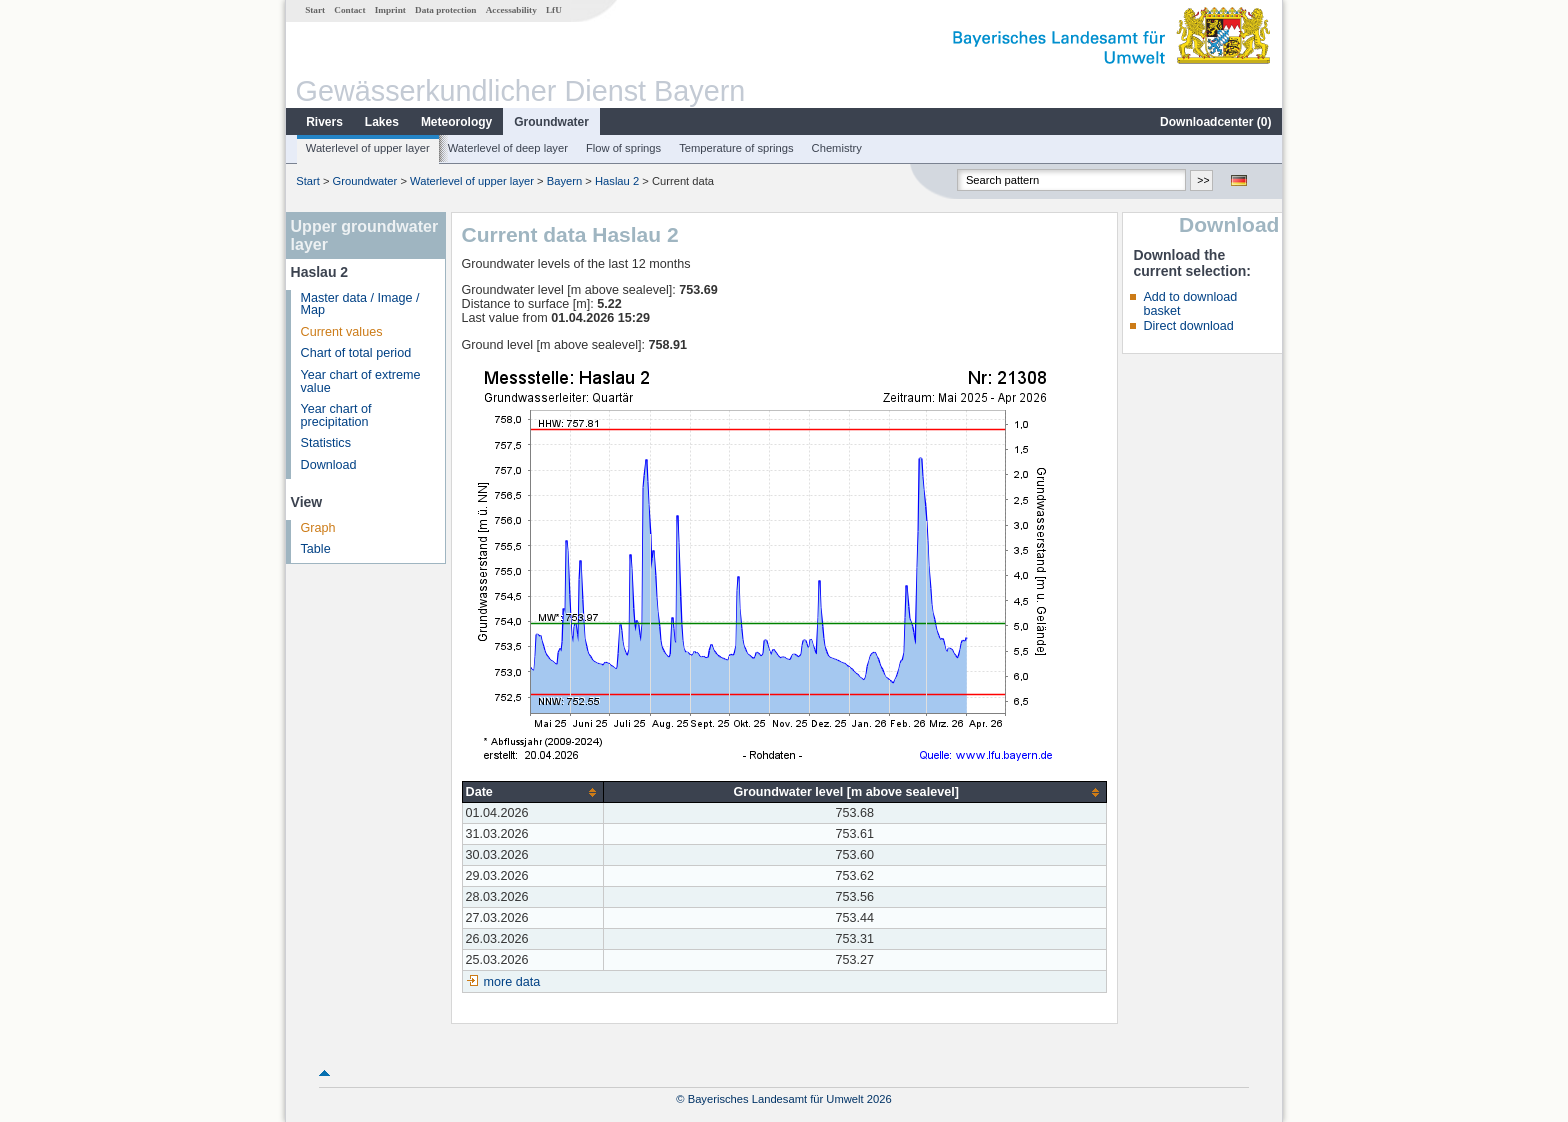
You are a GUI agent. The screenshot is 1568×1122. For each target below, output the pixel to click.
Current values (342, 332)
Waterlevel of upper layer (368, 148)
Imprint (390, 10)
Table (316, 549)
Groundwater (551, 122)
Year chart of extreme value (361, 381)
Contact (349, 10)
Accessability (511, 10)
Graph (318, 528)
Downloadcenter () (1215, 122)
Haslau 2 (617, 181)
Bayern (564, 181)
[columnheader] (532, 792)
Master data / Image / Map (360, 304)
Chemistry (837, 148)
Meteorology (456, 122)
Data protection (445, 10)
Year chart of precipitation (336, 415)
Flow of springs (623, 148)
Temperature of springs (736, 148)
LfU (554, 10)
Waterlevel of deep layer (508, 148)
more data (512, 982)
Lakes (382, 122)
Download (329, 465)
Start (315, 10)
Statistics (326, 443)
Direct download (1188, 326)
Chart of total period (356, 353)
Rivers (324, 122)
